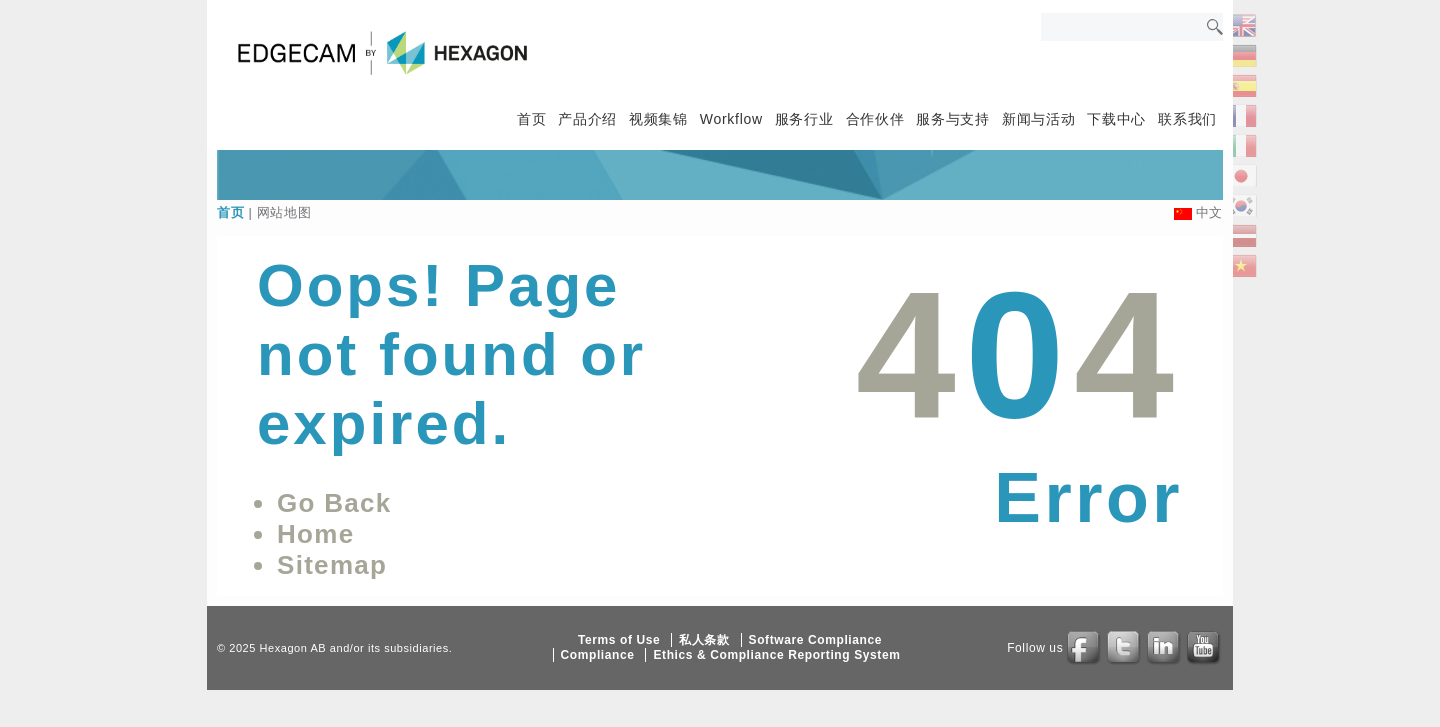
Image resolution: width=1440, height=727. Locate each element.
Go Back (334, 503)
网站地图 (284, 212)
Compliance (598, 655)
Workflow (731, 119)
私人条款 (704, 640)
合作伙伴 (875, 119)
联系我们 (1187, 119)
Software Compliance (815, 640)
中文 (1209, 212)
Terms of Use (619, 640)
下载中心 (1116, 119)
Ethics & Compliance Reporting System (776, 655)
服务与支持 (953, 119)
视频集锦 (658, 119)
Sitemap (332, 565)
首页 (531, 119)
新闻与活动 (1039, 119)
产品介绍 (587, 119)
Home (315, 534)
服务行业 (804, 119)
